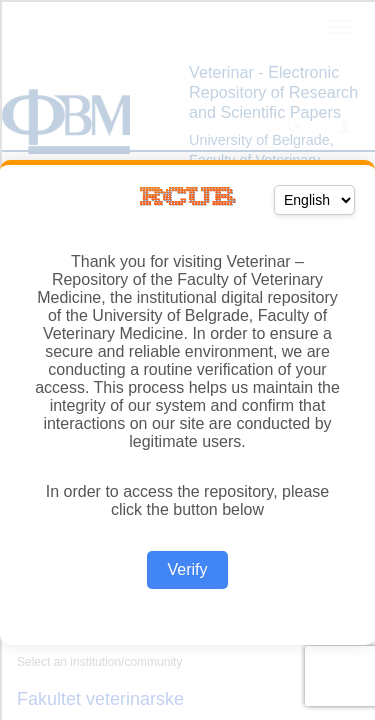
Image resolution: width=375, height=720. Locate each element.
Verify (187, 569)
